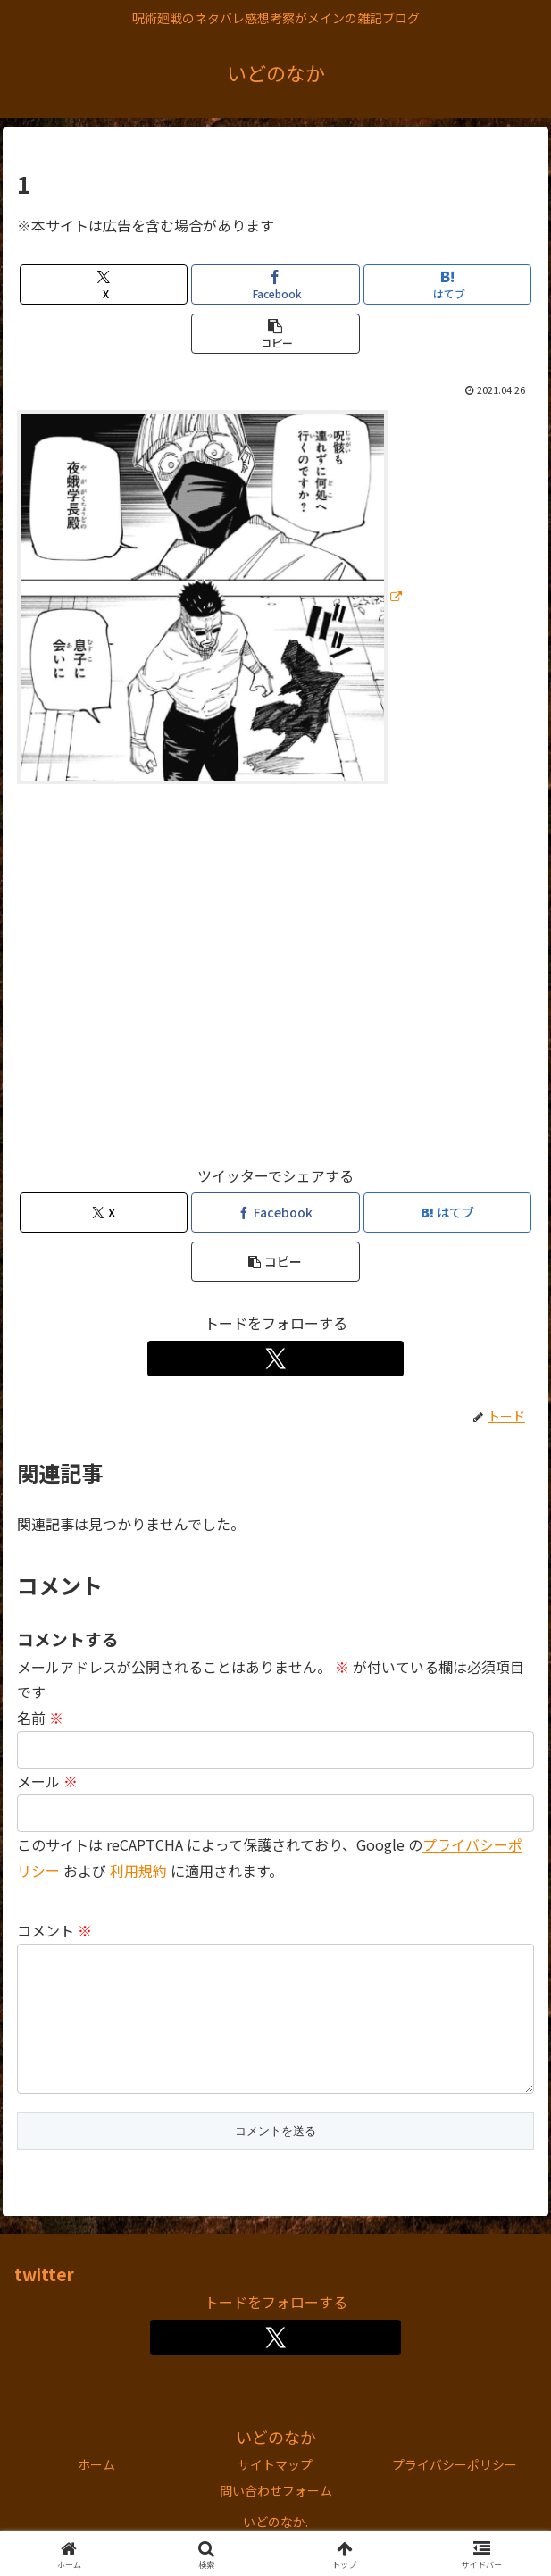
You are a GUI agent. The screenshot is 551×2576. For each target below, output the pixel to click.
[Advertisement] (275, 982)
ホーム (96, 2493)
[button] (275, 334)
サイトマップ (275, 2493)
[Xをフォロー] (275, 1358)
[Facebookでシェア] (275, 284)
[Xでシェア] (104, 284)
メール (47, 1781)
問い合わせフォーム (276, 2519)
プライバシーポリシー (454, 2493)
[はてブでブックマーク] (447, 284)
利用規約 (138, 1870)
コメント (54, 1930)
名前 (40, 1717)
